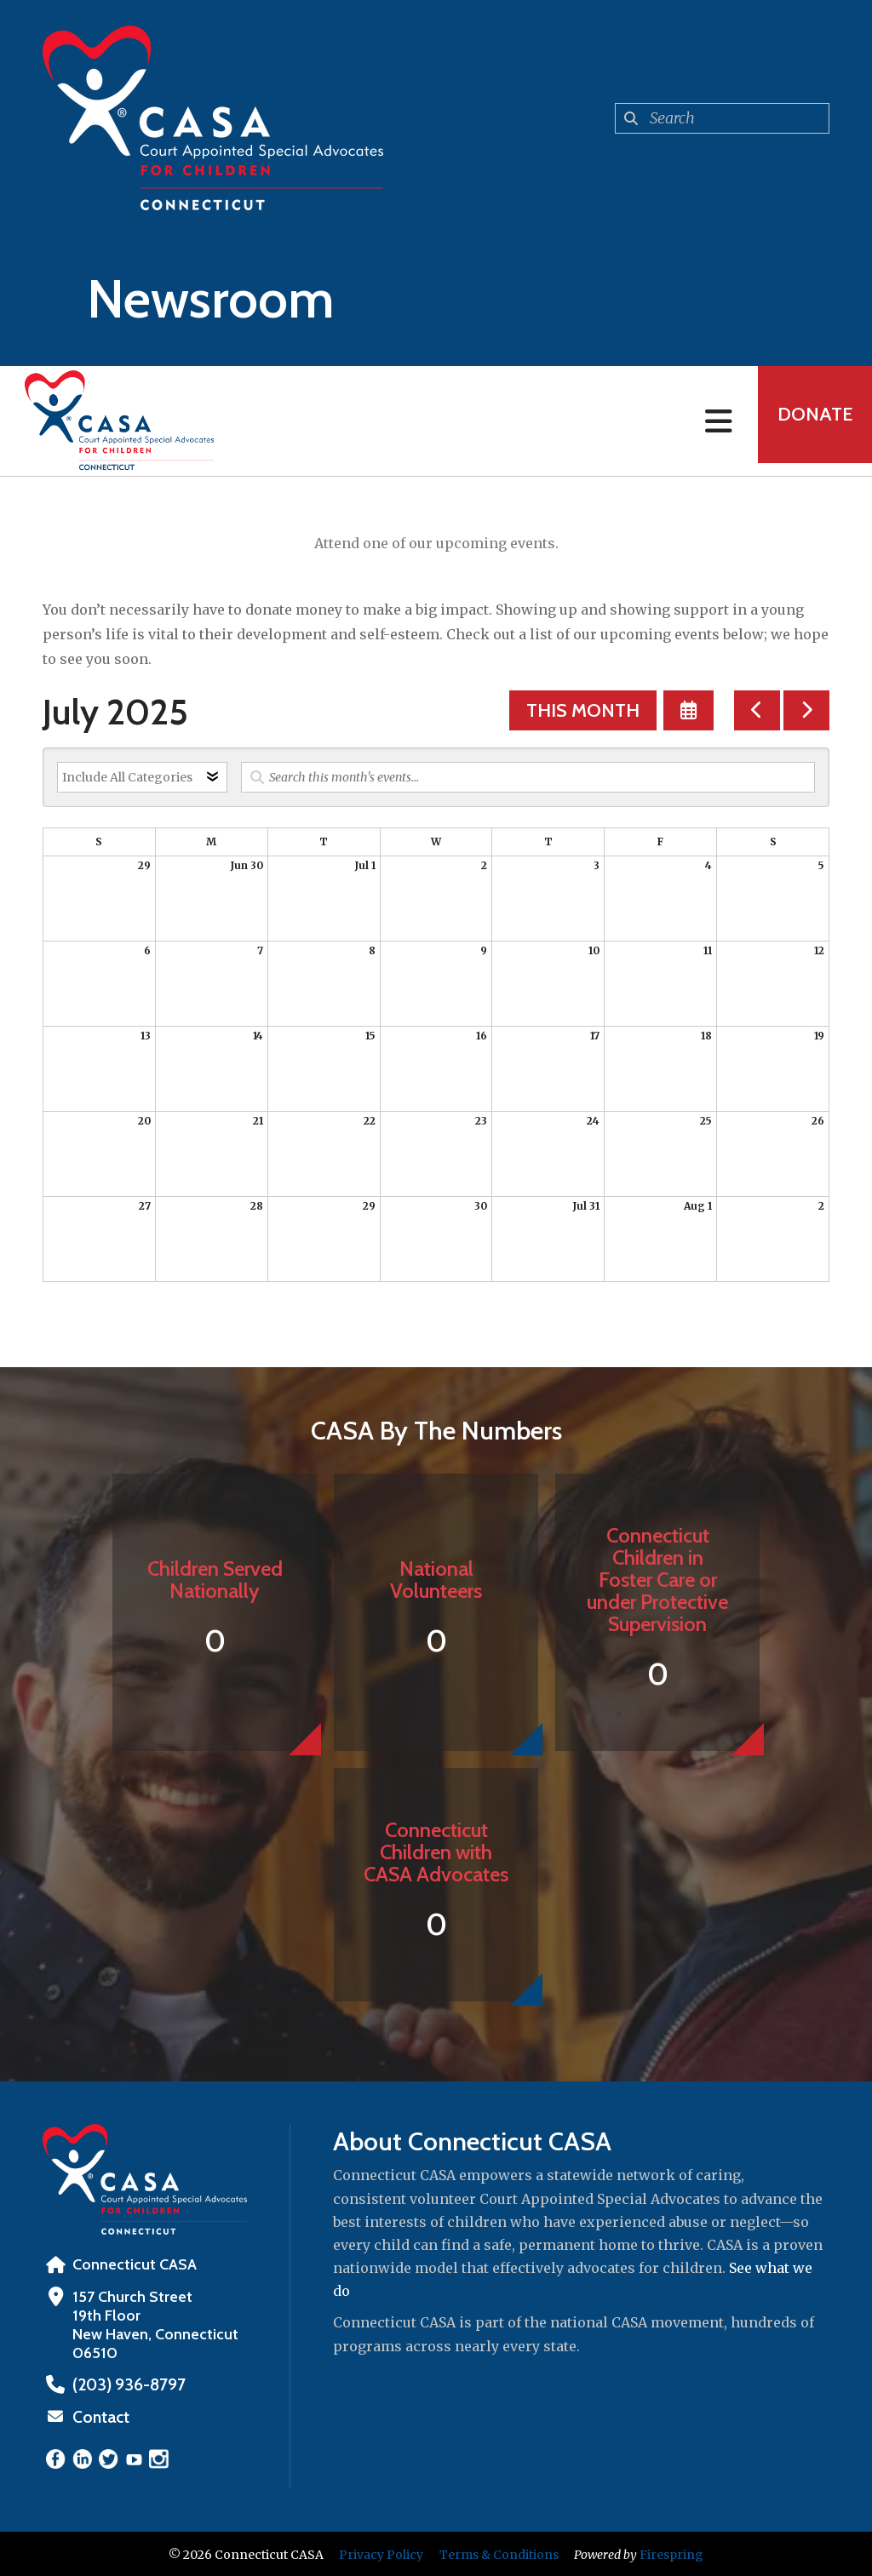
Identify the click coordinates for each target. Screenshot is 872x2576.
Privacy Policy (381, 2553)
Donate (809, 420)
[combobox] (722, 118)
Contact (99, 2416)
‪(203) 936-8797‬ (124, 2384)
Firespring (671, 2553)
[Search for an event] (528, 777)
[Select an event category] (142, 777)
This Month (583, 710)
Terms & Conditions (499, 2553)
